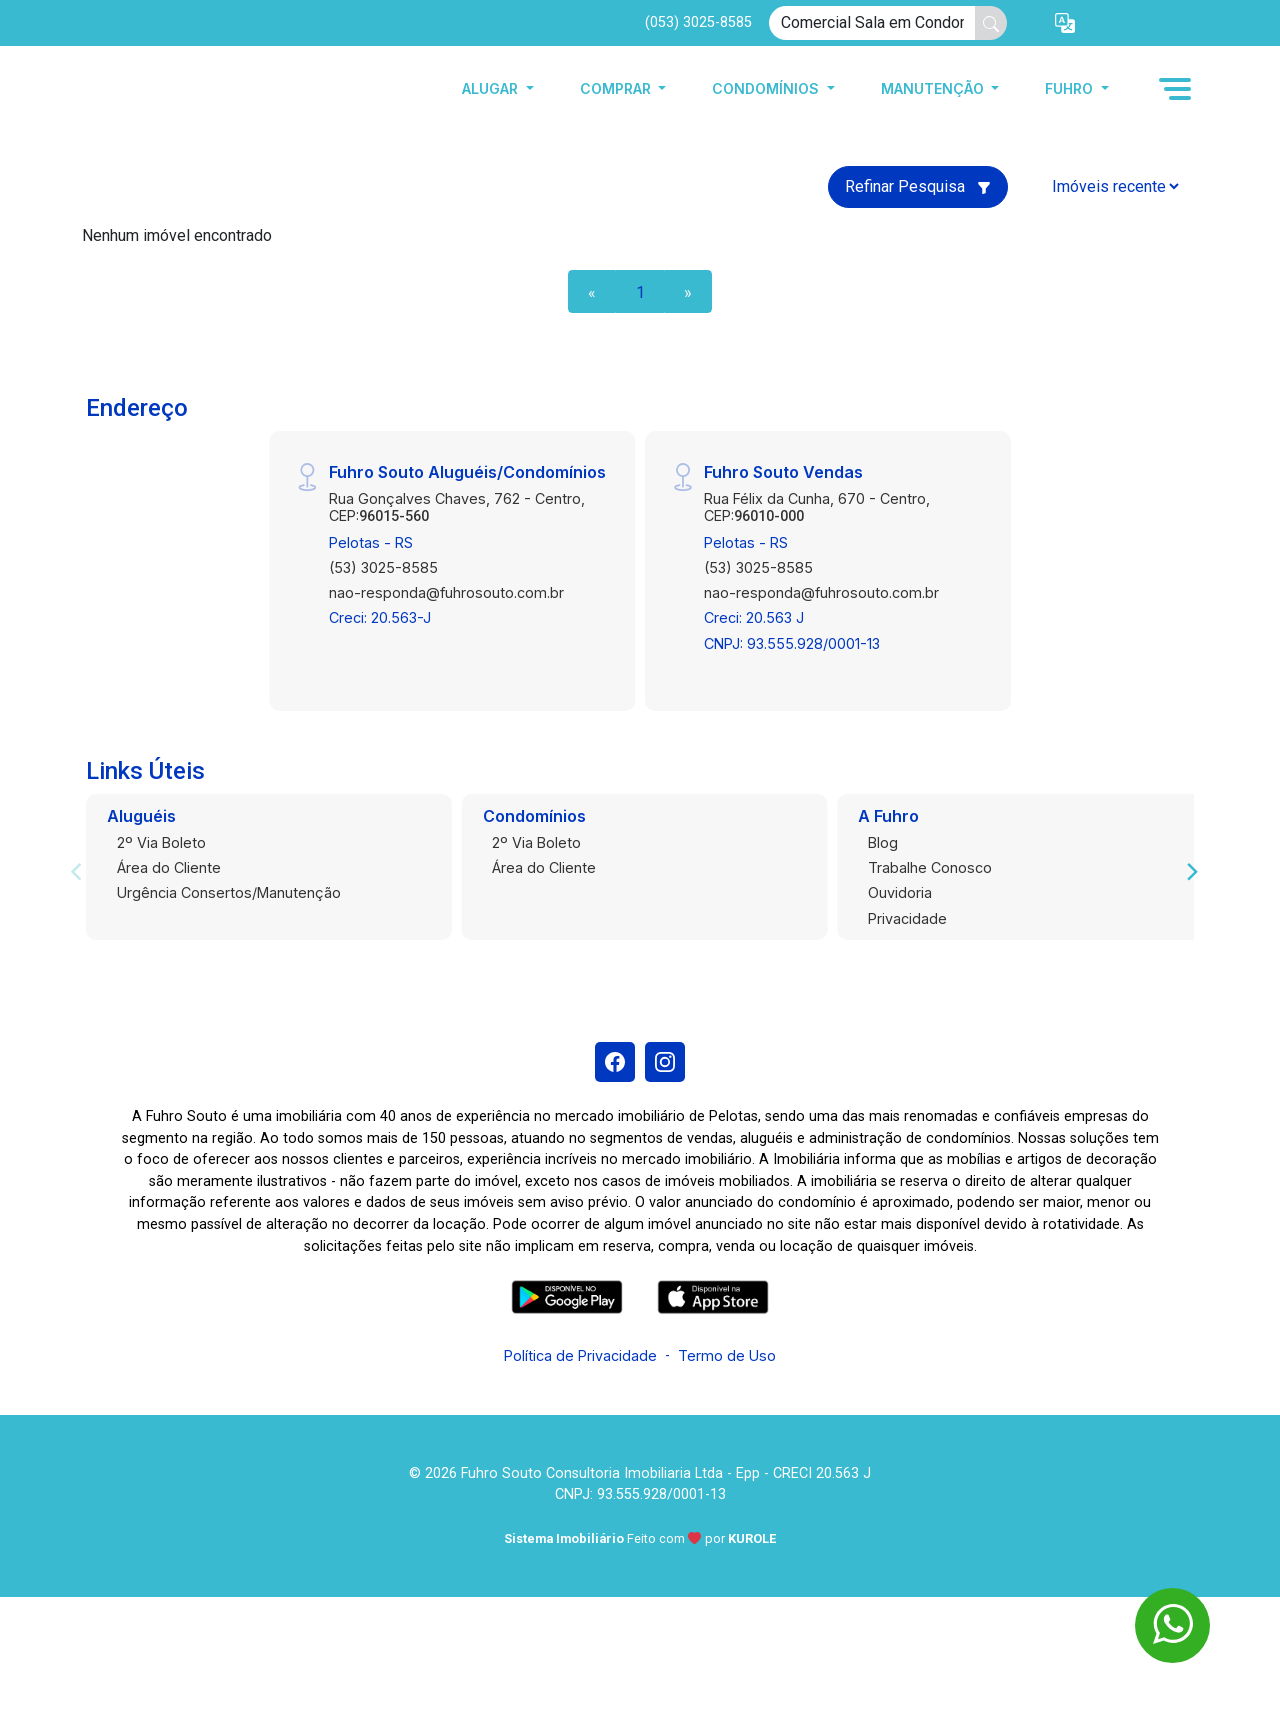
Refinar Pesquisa (918, 186)
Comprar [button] (617, 88)
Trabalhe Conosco (930, 867)
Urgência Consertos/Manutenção (229, 892)
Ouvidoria (900, 892)
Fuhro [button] (1071, 88)
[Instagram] (665, 1062)
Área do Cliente (169, 867)
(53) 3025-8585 (383, 567)
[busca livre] (991, 23)
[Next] (1191, 872)
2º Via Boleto (161, 842)
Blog (883, 842)
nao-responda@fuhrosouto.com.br (446, 592)
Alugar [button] (492, 88)
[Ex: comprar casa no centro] (872, 23)
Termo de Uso (727, 1355)
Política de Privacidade (580, 1355)
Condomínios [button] (767, 88)
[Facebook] (615, 1062)
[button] (1065, 23)
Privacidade (907, 918)
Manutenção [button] (934, 88)
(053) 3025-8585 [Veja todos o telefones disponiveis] (698, 22)
